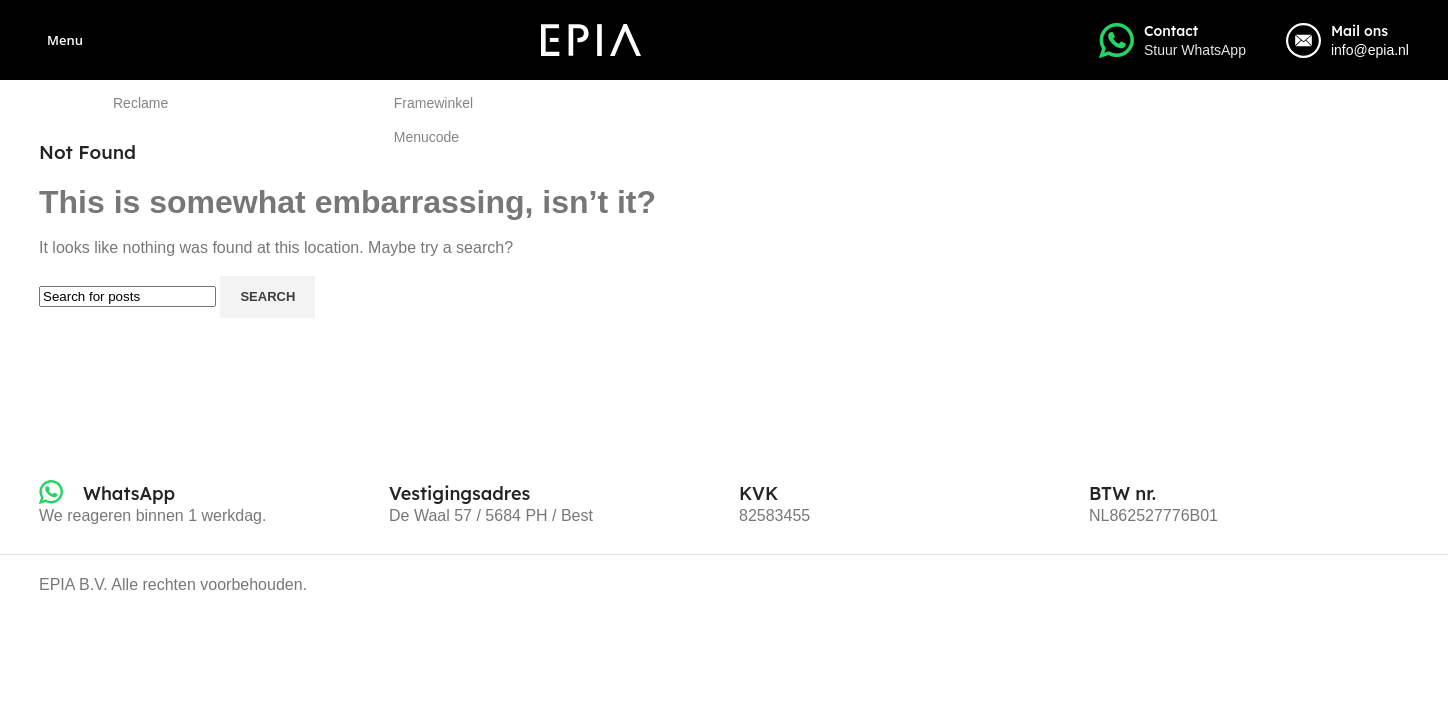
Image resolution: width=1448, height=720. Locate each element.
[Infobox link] (107, 494)
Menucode (426, 137)
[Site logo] (591, 38)
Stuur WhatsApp (1195, 50)
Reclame (140, 103)
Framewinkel (433, 103)
